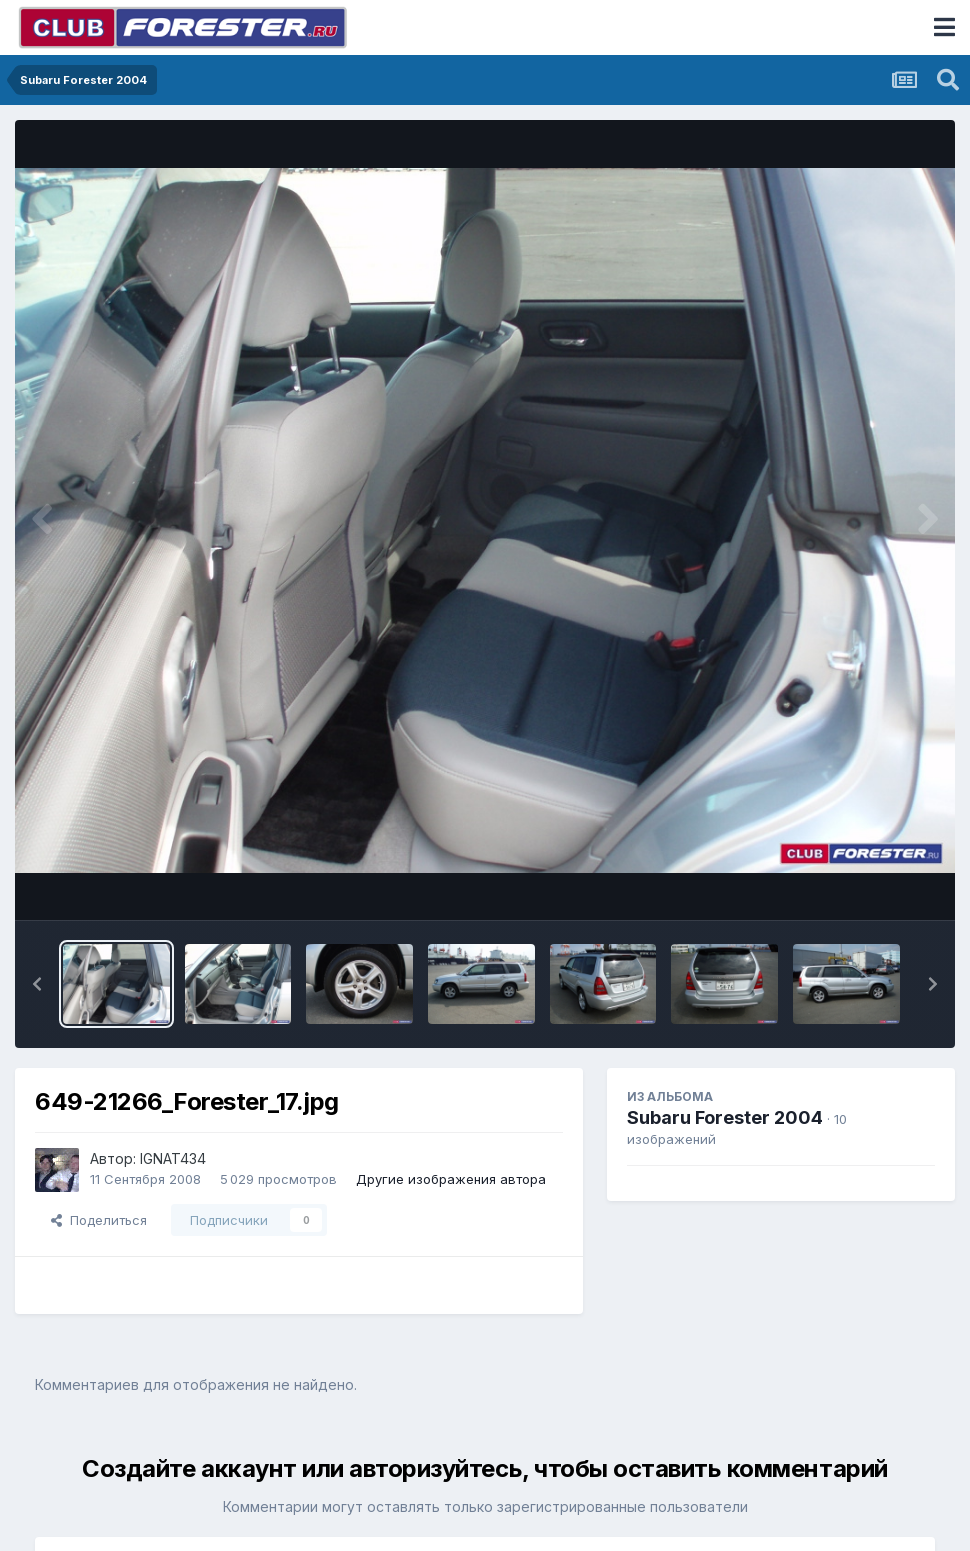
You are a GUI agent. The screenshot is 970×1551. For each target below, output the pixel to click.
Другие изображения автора (451, 1179)
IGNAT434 (173, 1158)
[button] (37, 984)
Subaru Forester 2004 (725, 1117)
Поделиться (99, 1220)
